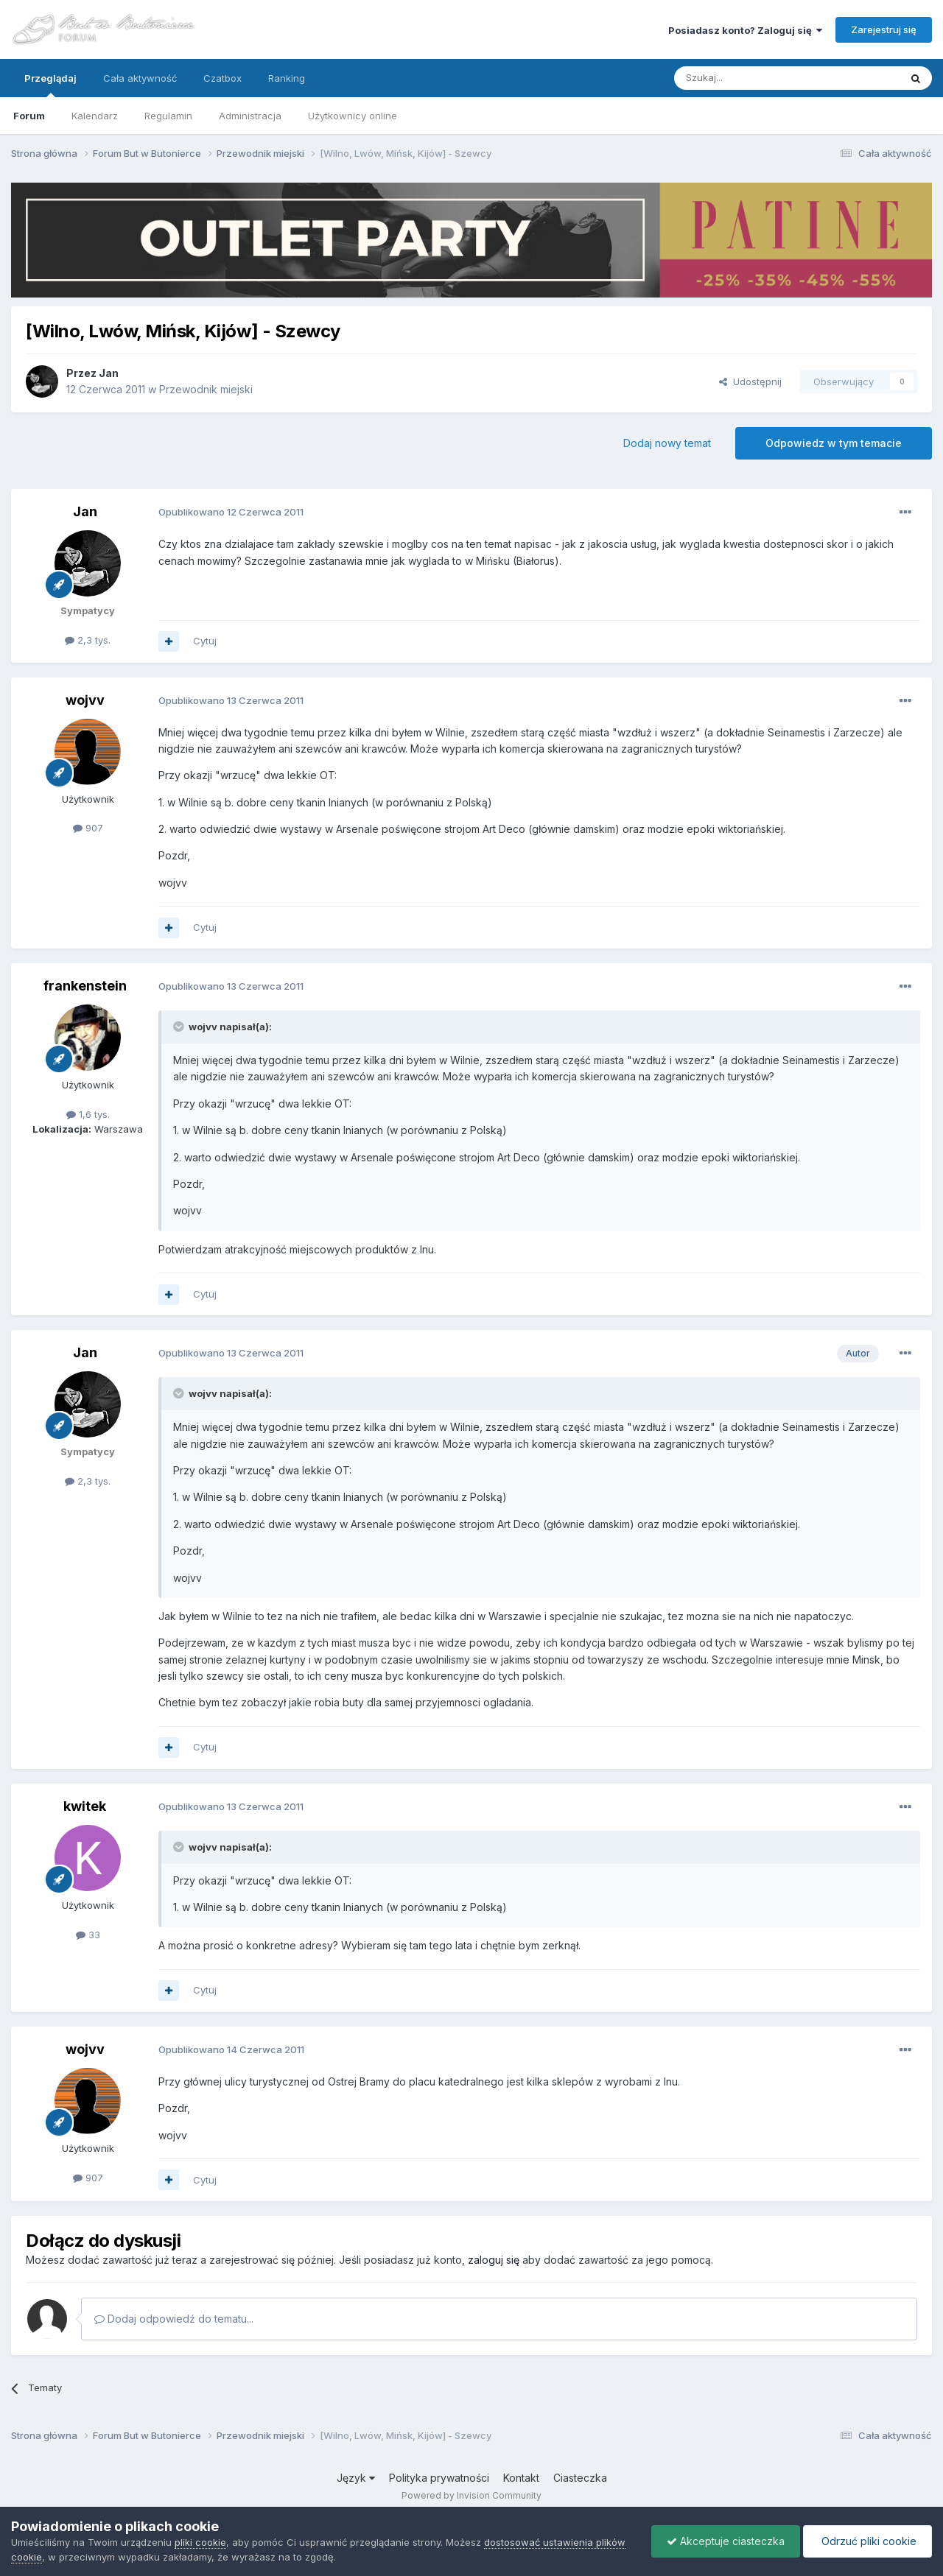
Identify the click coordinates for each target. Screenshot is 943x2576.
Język (356, 2477)
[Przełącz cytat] (179, 1026)
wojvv (85, 700)
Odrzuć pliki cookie (867, 2541)
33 (88, 1934)
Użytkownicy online (352, 116)
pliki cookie (200, 2542)
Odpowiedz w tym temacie (833, 443)
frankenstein (85, 985)
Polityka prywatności (439, 2477)
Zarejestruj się (883, 29)
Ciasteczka (580, 2477)
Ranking (286, 78)
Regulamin (168, 116)
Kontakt (521, 2477)
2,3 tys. (88, 640)
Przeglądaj (50, 84)
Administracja (250, 116)
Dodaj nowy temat (667, 443)
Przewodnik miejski (206, 389)
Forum (29, 116)
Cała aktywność (140, 78)
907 (88, 828)
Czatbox (222, 78)
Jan (109, 373)
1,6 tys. (88, 1114)
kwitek (84, 1806)
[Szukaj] (750, 78)
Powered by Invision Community (471, 2495)
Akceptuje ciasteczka (726, 2541)
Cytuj (205, 641)
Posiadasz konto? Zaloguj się (745, 30)
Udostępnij (750, 381)
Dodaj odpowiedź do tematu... (173, 2318)
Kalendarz (94, 116)
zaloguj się (493, 2259)
